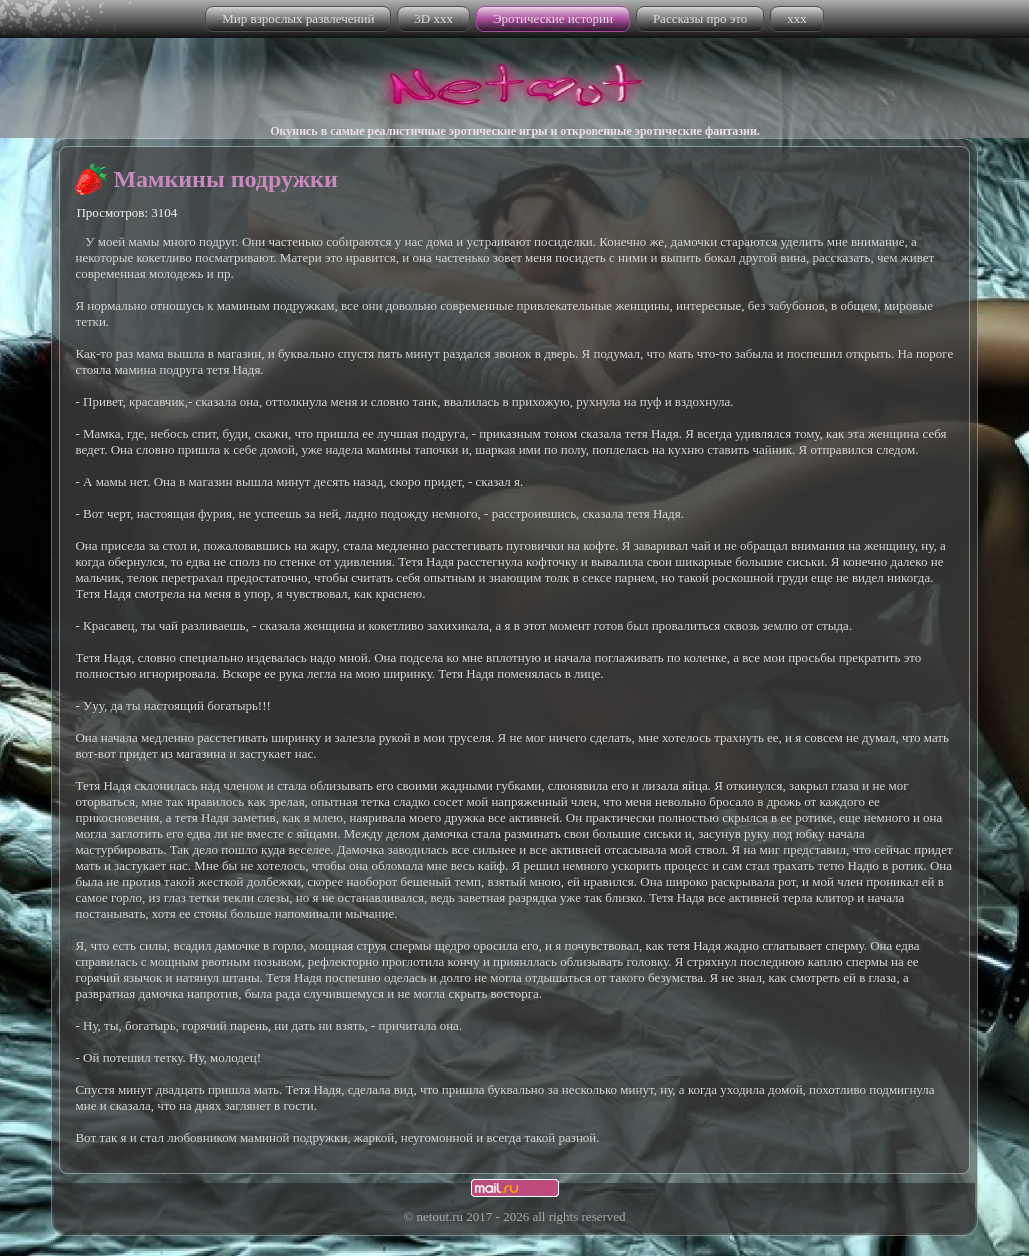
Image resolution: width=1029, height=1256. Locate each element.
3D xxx (433, 18)
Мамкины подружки (225, 179)
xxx (797, 18)
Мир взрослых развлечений (298, 18)
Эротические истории (553, 18)
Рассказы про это (700, 18)
